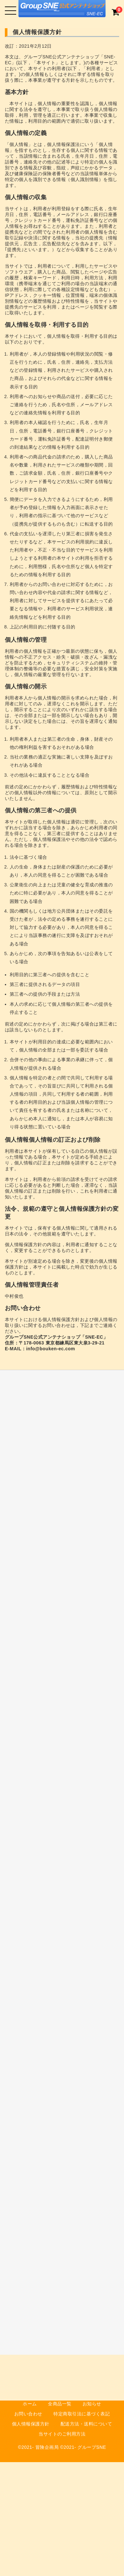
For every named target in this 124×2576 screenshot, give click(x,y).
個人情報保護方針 (31, 2423)
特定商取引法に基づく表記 (81, 2413)
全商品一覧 (60, 2403)
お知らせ (92, 2403)
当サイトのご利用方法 (62, 2433)
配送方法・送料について (86, 2423)
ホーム (30, 2403)
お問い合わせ (28, 2413)
